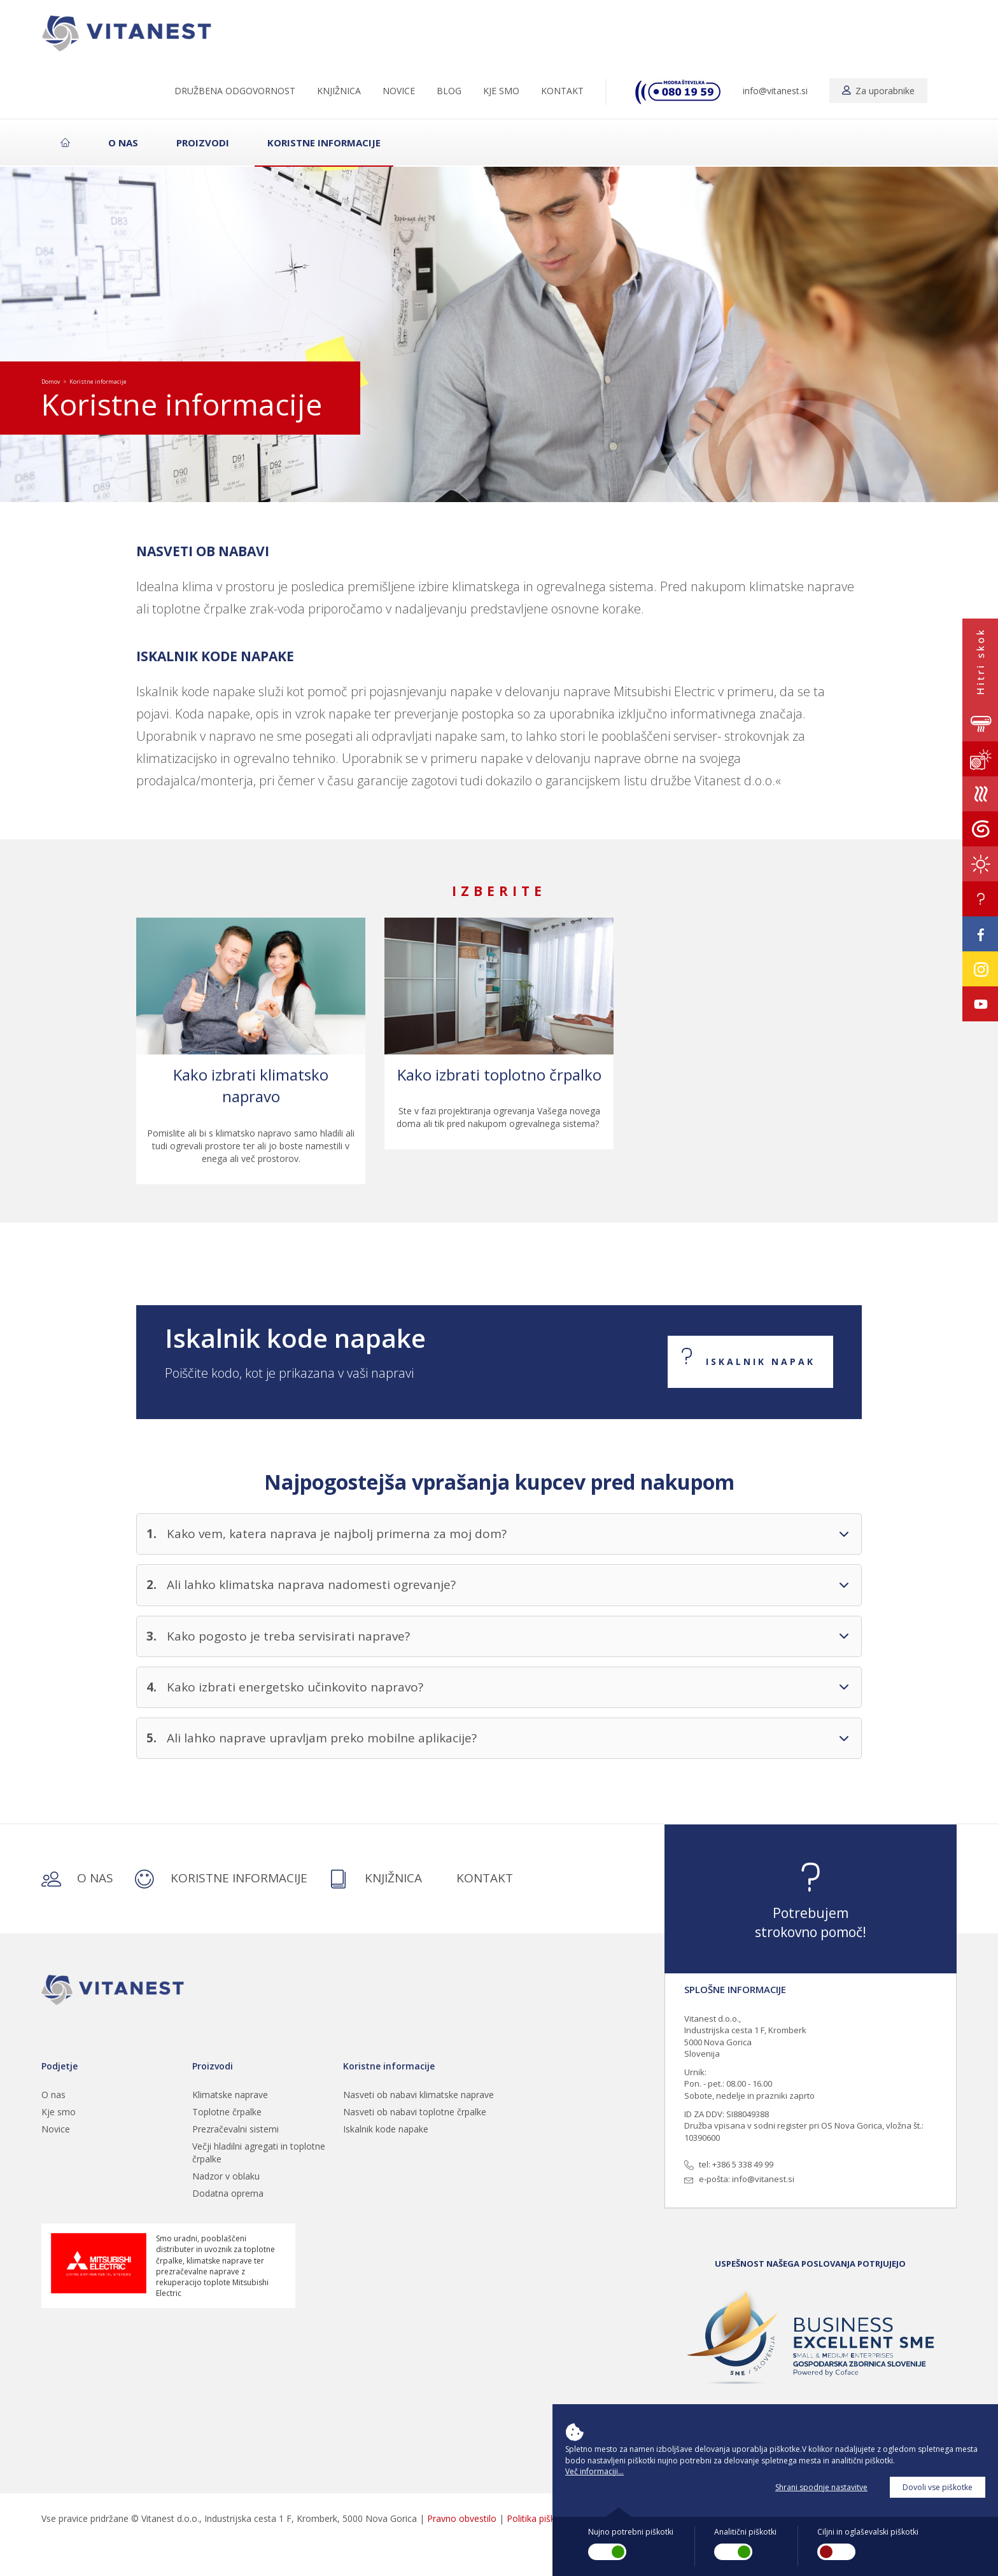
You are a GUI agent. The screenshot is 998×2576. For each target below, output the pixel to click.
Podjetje (59, 2066)
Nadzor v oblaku (226, 2176)
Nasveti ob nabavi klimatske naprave (418, 2095)
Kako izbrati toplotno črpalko (499, 1074)
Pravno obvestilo (461, 2518)
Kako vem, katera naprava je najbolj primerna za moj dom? (337, 1533)
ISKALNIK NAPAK (760, 1361)
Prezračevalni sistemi (235, 2129)
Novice (55, 2129)
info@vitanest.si (775, 91)
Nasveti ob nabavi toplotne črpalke (414, 2112)
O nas (123, 142)
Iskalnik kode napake (385, 2129)
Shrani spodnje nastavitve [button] (821, 2487)
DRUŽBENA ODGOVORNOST (234, 91)
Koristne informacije (324, 142)
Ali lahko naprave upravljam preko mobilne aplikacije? (322, 1738)
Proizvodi (202, 142)
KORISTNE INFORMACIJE (221, 1879)
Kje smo (58, 2112)
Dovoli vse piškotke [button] (938, 2487)
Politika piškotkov (543, 2518)
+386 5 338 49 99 (742, 2164)
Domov (50, 381)
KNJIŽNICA (339, 91)
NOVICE (399, 91)
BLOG (449, 91)
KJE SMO (501, 91)
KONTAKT (562, 91)
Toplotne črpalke (227, 2112)
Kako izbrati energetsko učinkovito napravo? (295, 1687)
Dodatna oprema (228, 2193)
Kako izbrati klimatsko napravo (250, 1085)
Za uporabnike (878, 91)
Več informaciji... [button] (594, 2471)
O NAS (77, 1879)
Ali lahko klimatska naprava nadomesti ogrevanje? (311, 1584)
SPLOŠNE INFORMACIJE (735, 1989)
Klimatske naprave (230, 2095)
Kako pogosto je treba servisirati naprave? (288, 1636)
